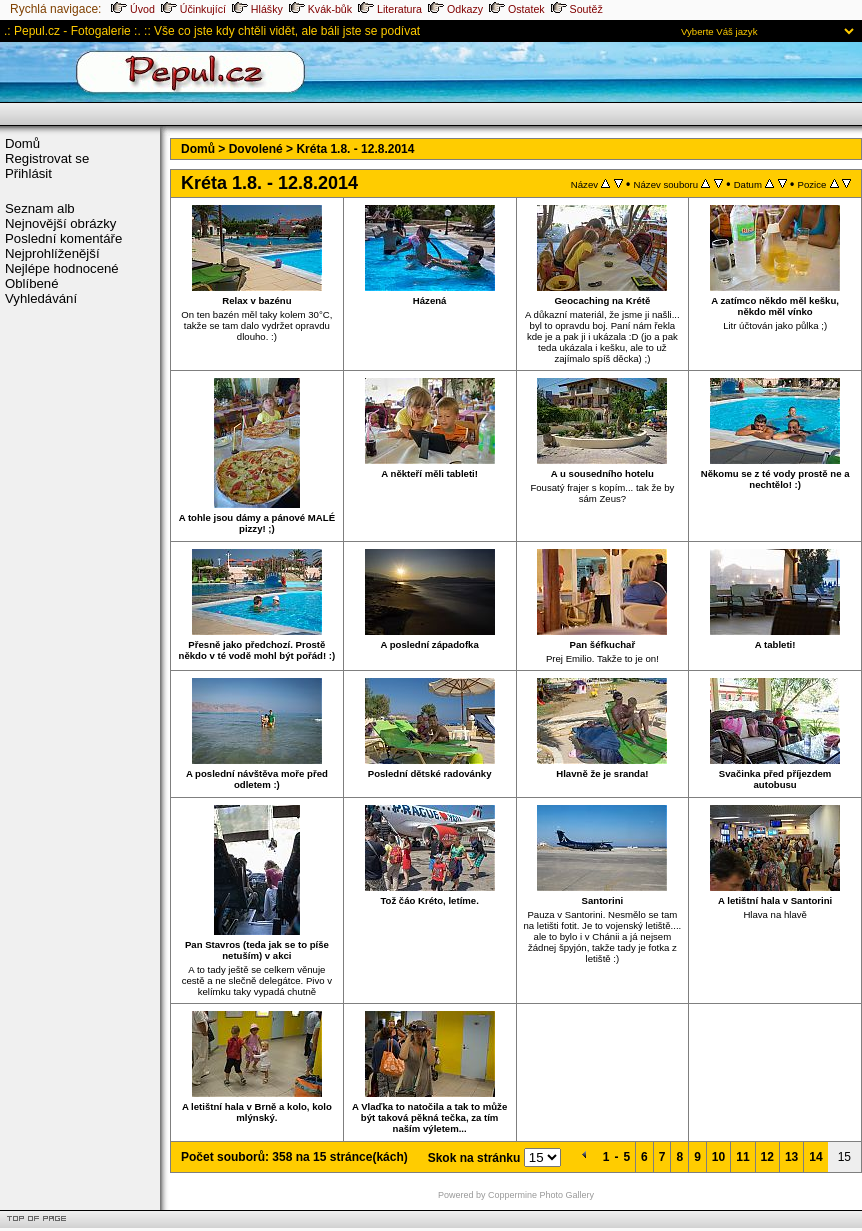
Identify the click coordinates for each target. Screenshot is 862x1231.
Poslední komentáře (63, 238)
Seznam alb (40, 208)
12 (767, 1157)
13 (791, 1157)
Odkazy (455, 9)
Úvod (133, 9)
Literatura (390, 9)
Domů (22, 143)
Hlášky (257, 9)
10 (718, 1157)
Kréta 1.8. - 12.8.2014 (355, 149)
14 (815, 1157)
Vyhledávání (41, 298)
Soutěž (577, 9)
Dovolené (256, 149)
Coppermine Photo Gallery (541, 1195)
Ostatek (517, 9)
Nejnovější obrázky (60, 223)
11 (742, 1157)
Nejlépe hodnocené (62, 268)
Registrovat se (47, 158)
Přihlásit (28, 173)
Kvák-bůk (320, 9)
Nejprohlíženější (52, 253)
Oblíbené (32, 283)
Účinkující (193, 9)
